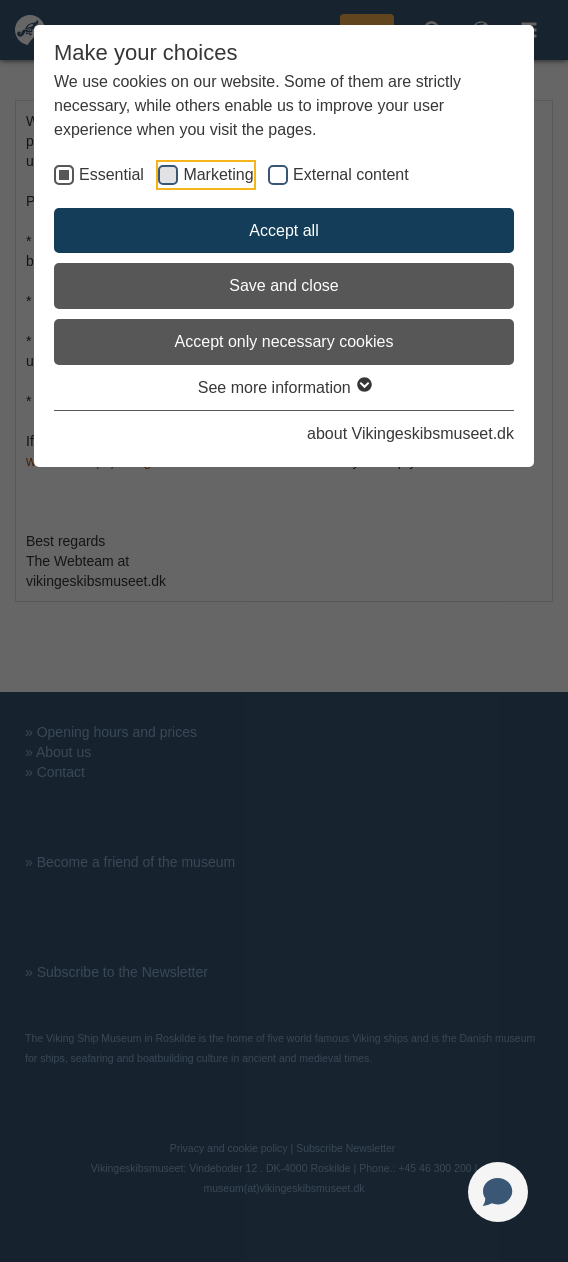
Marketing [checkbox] (218, 174)
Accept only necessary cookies (284, 341)
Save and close (283, 285)
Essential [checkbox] (111, 174)
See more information (284, 387)
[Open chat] (498, 1192)
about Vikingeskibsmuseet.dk (410, 433)
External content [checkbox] (351, 174)
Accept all (283, 230)
